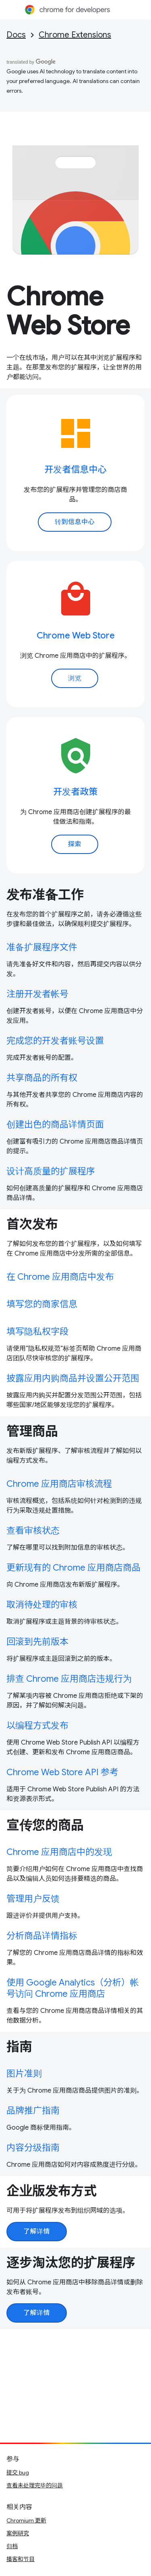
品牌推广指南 (33, 2110)
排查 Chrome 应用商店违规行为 (69, 1678)
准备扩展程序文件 (41, 947)
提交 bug (17, 2472)
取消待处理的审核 (41, 1604)
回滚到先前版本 (37, 1641)
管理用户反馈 (33, 1898)
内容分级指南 (33, 2147)
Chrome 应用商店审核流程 (59, 1483)
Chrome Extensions (75, 35)
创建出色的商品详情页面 (55, 1124)
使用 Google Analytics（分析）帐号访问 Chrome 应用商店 (72, 1988)
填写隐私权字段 (37, 1331)
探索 (74, 844)
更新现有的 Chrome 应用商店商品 (73, 1567)
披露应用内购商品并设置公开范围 (72, 1378)
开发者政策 (75, 791)
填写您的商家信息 (41, 1304)
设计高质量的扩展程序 (50, 1171)
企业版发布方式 (51, 2191)
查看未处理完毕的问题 (34, 2485)
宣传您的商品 (45, 1825)
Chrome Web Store (68, 311)
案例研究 (17, 2533)
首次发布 (32, 1224)
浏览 (74, 678)
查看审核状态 (33, 1530)
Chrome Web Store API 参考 (62, 1772)
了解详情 (36, 2232)
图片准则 (24, 2073)
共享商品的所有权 (41, 1077)
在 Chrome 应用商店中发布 (60, 1276)
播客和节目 (20, 2559)
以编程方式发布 (37, 1725)
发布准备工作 (45, 895)
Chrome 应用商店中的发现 (59, 1852)
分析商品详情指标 (41, 1935)
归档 (12, 2546)
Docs (16, 35)
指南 (19, 2047)
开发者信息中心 (75, 469)
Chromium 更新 (26, 2520)
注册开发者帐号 (37, 994)
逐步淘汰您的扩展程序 (70, 2263)
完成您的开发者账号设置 (55, 1040)
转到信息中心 (75, 522)
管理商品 (32, 1431)
